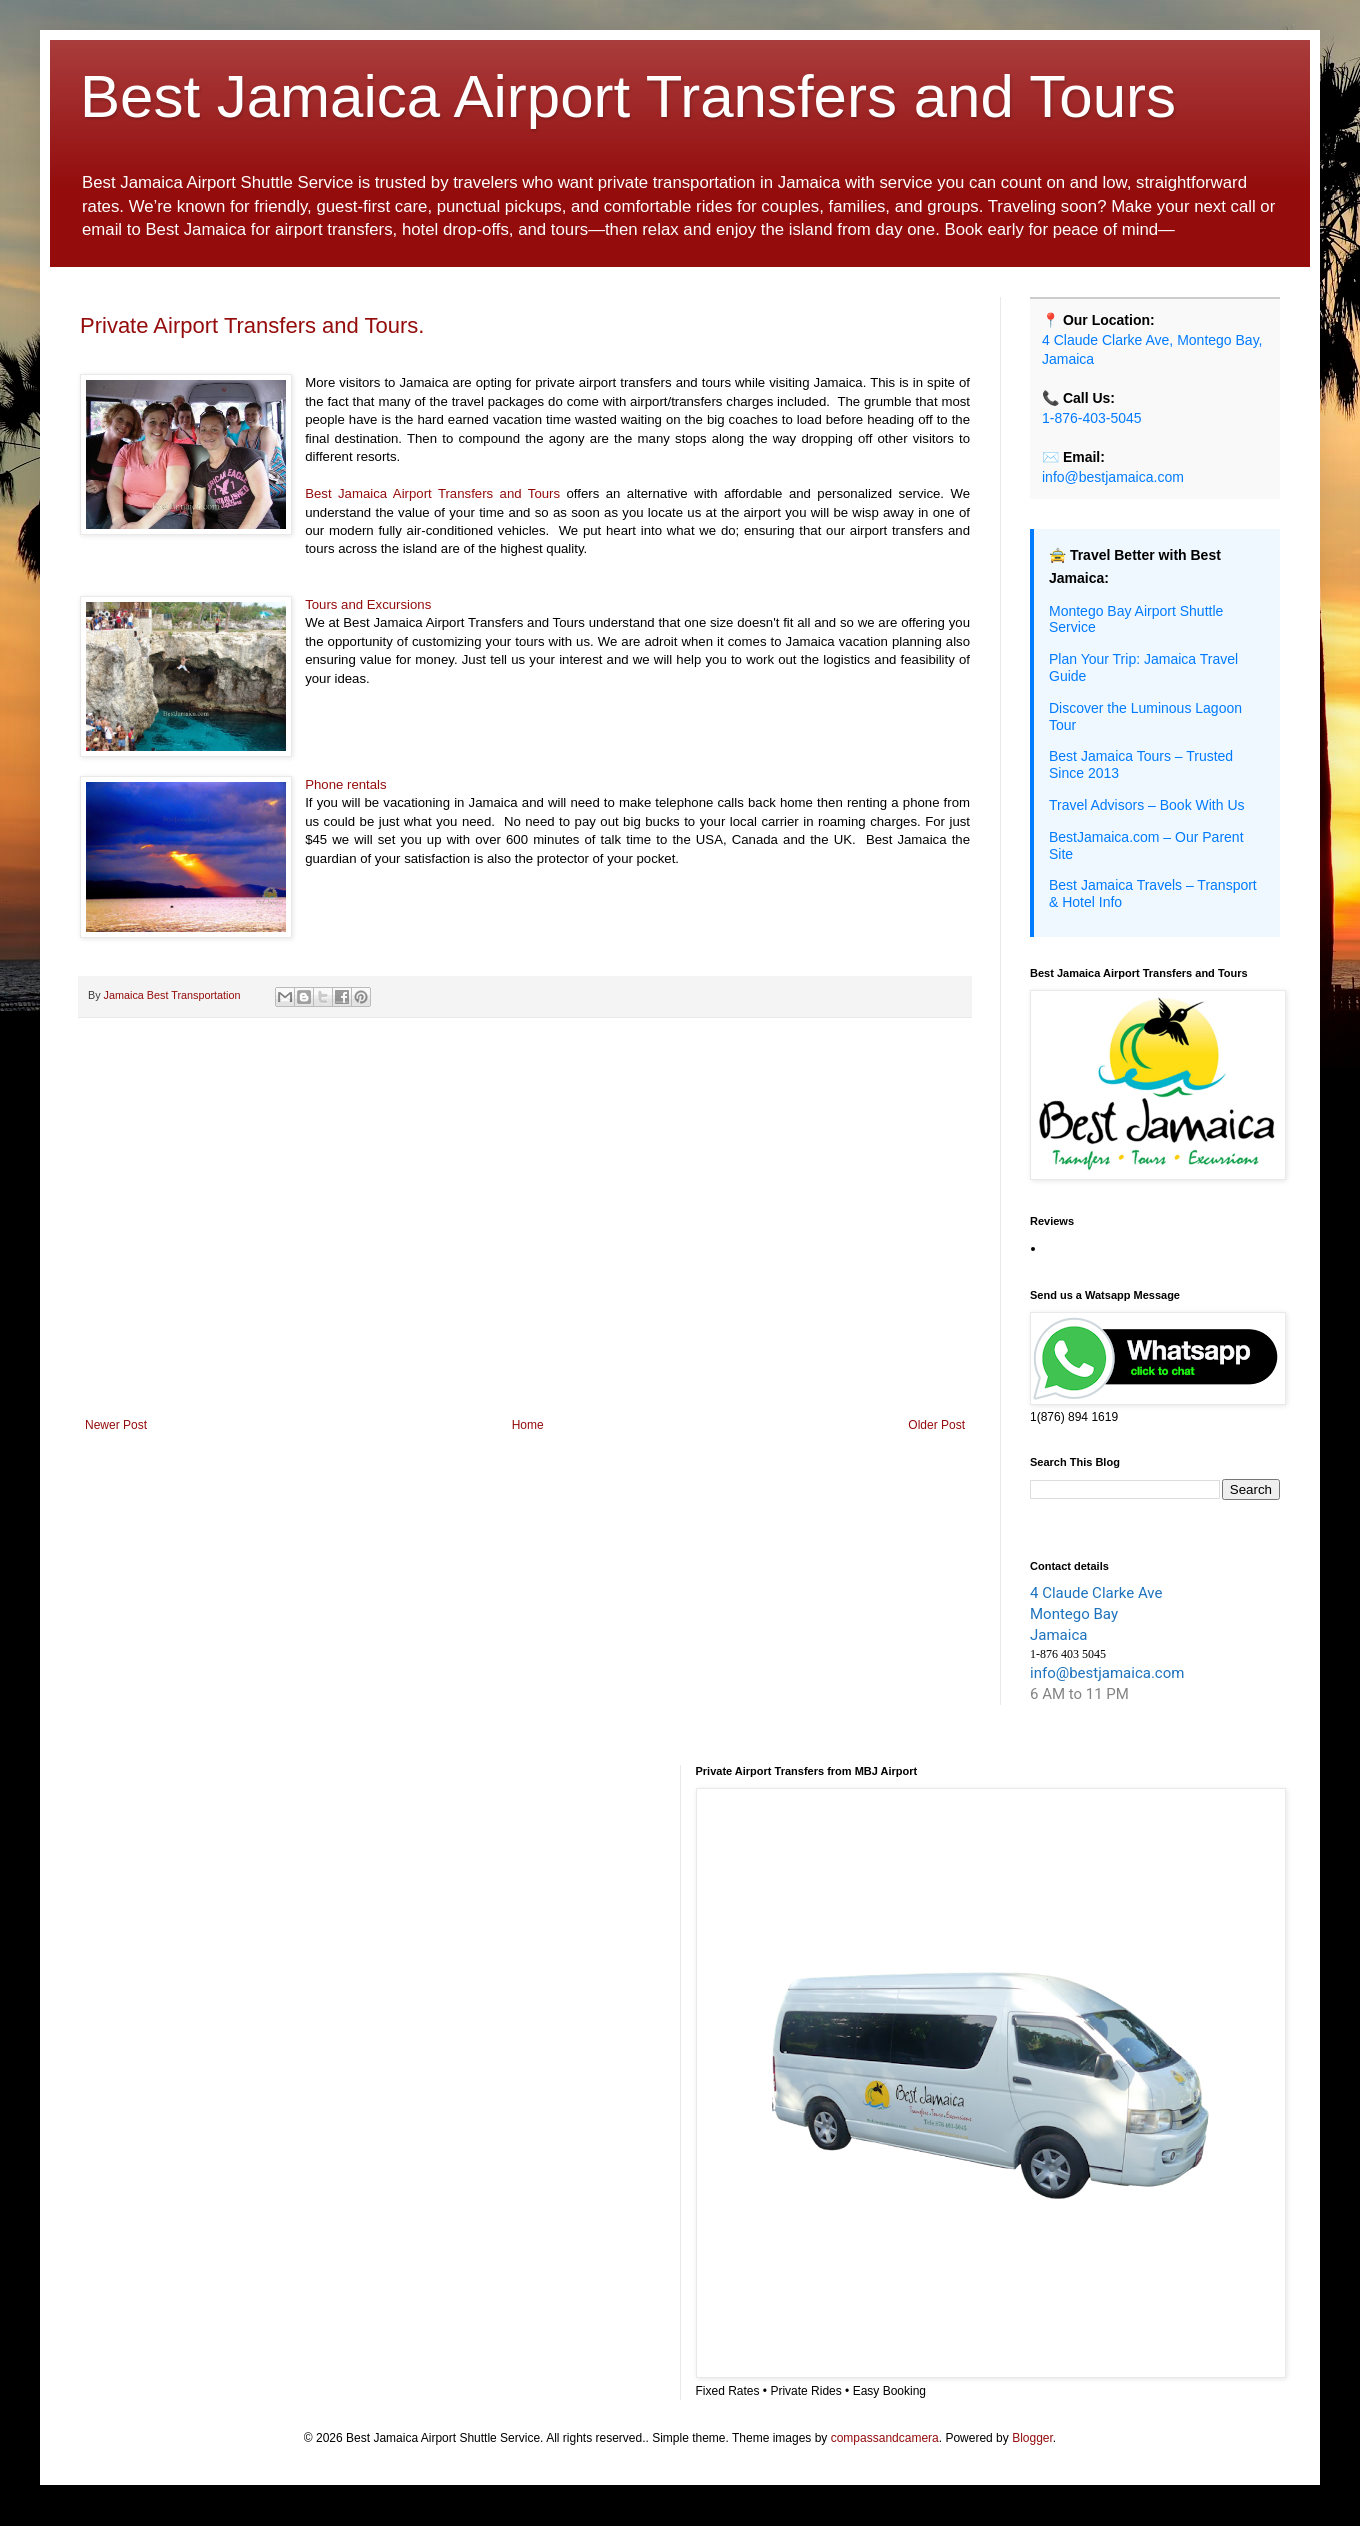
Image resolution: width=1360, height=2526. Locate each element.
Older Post (936, 1425)
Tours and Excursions (368, 604)
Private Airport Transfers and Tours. (252, 325)
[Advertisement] (525, 1253)
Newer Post (116, 1425)
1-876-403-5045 (1092, 418)
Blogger (1032, 2438)
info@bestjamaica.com (1113, 477)
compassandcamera (885, 2438)
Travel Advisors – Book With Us (1147, 805)
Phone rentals (345, 784)
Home (528, 1425)
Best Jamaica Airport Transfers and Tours (628, 96)
